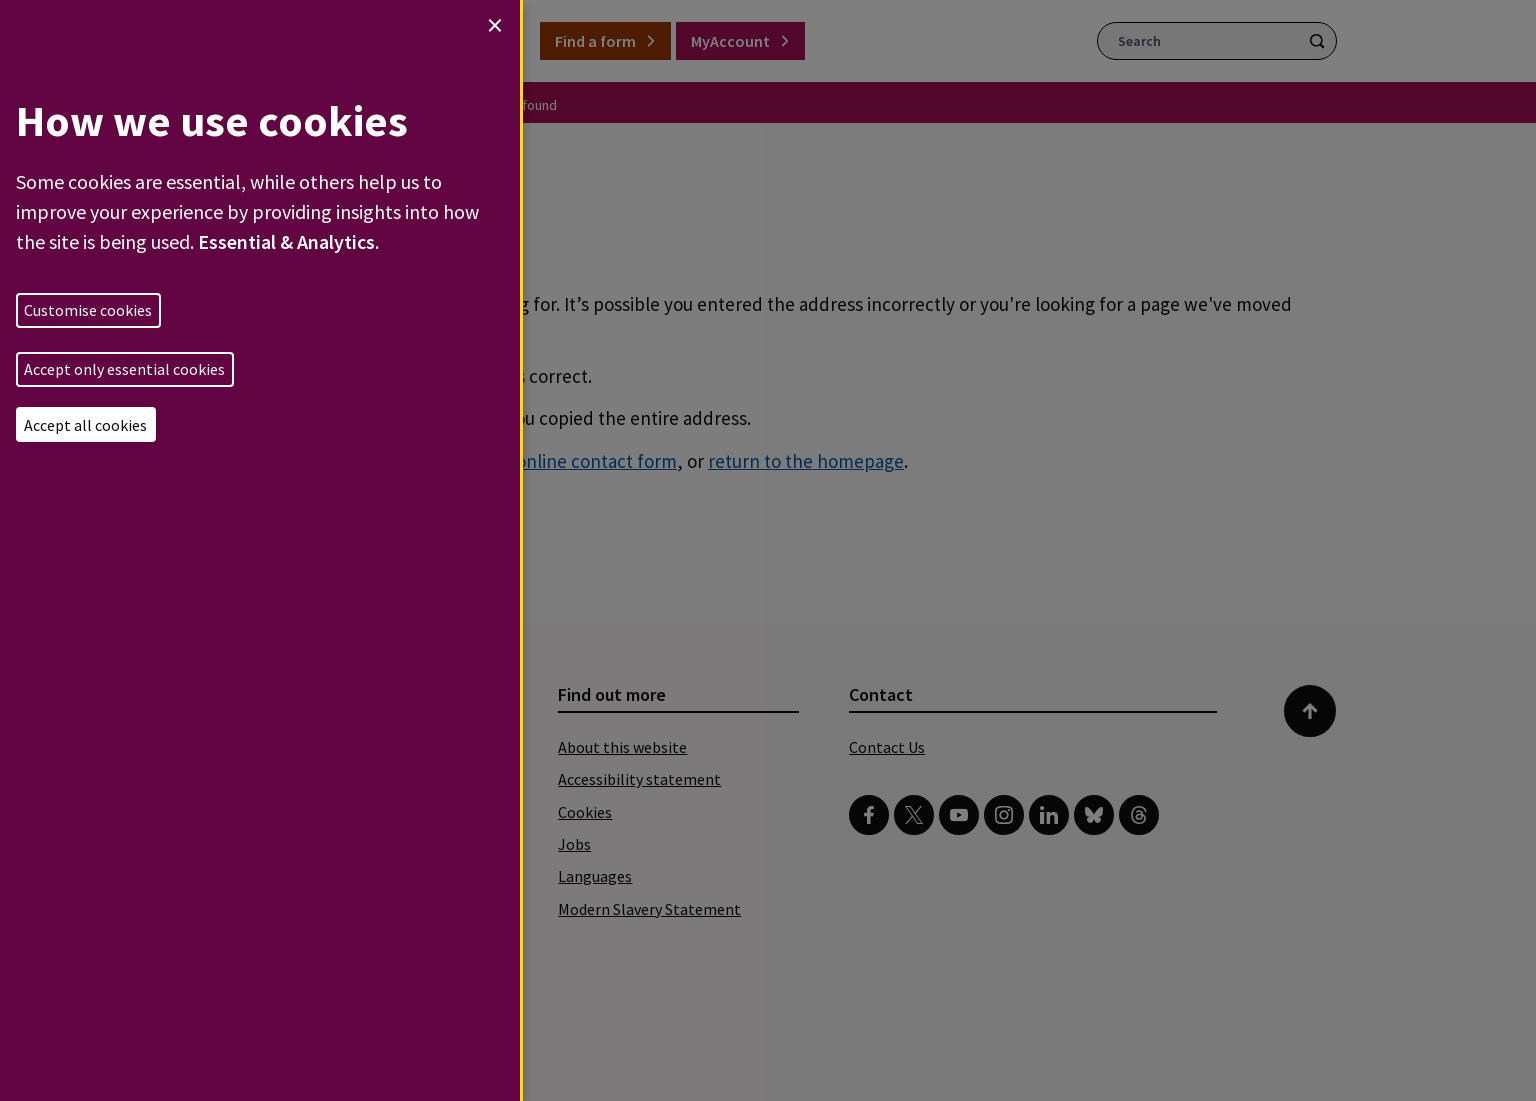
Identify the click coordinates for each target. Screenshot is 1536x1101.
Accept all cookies (85, 425)
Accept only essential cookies (124, 369)
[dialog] (260, 550)
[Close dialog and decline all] (495, 25)
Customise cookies (88, 310)
